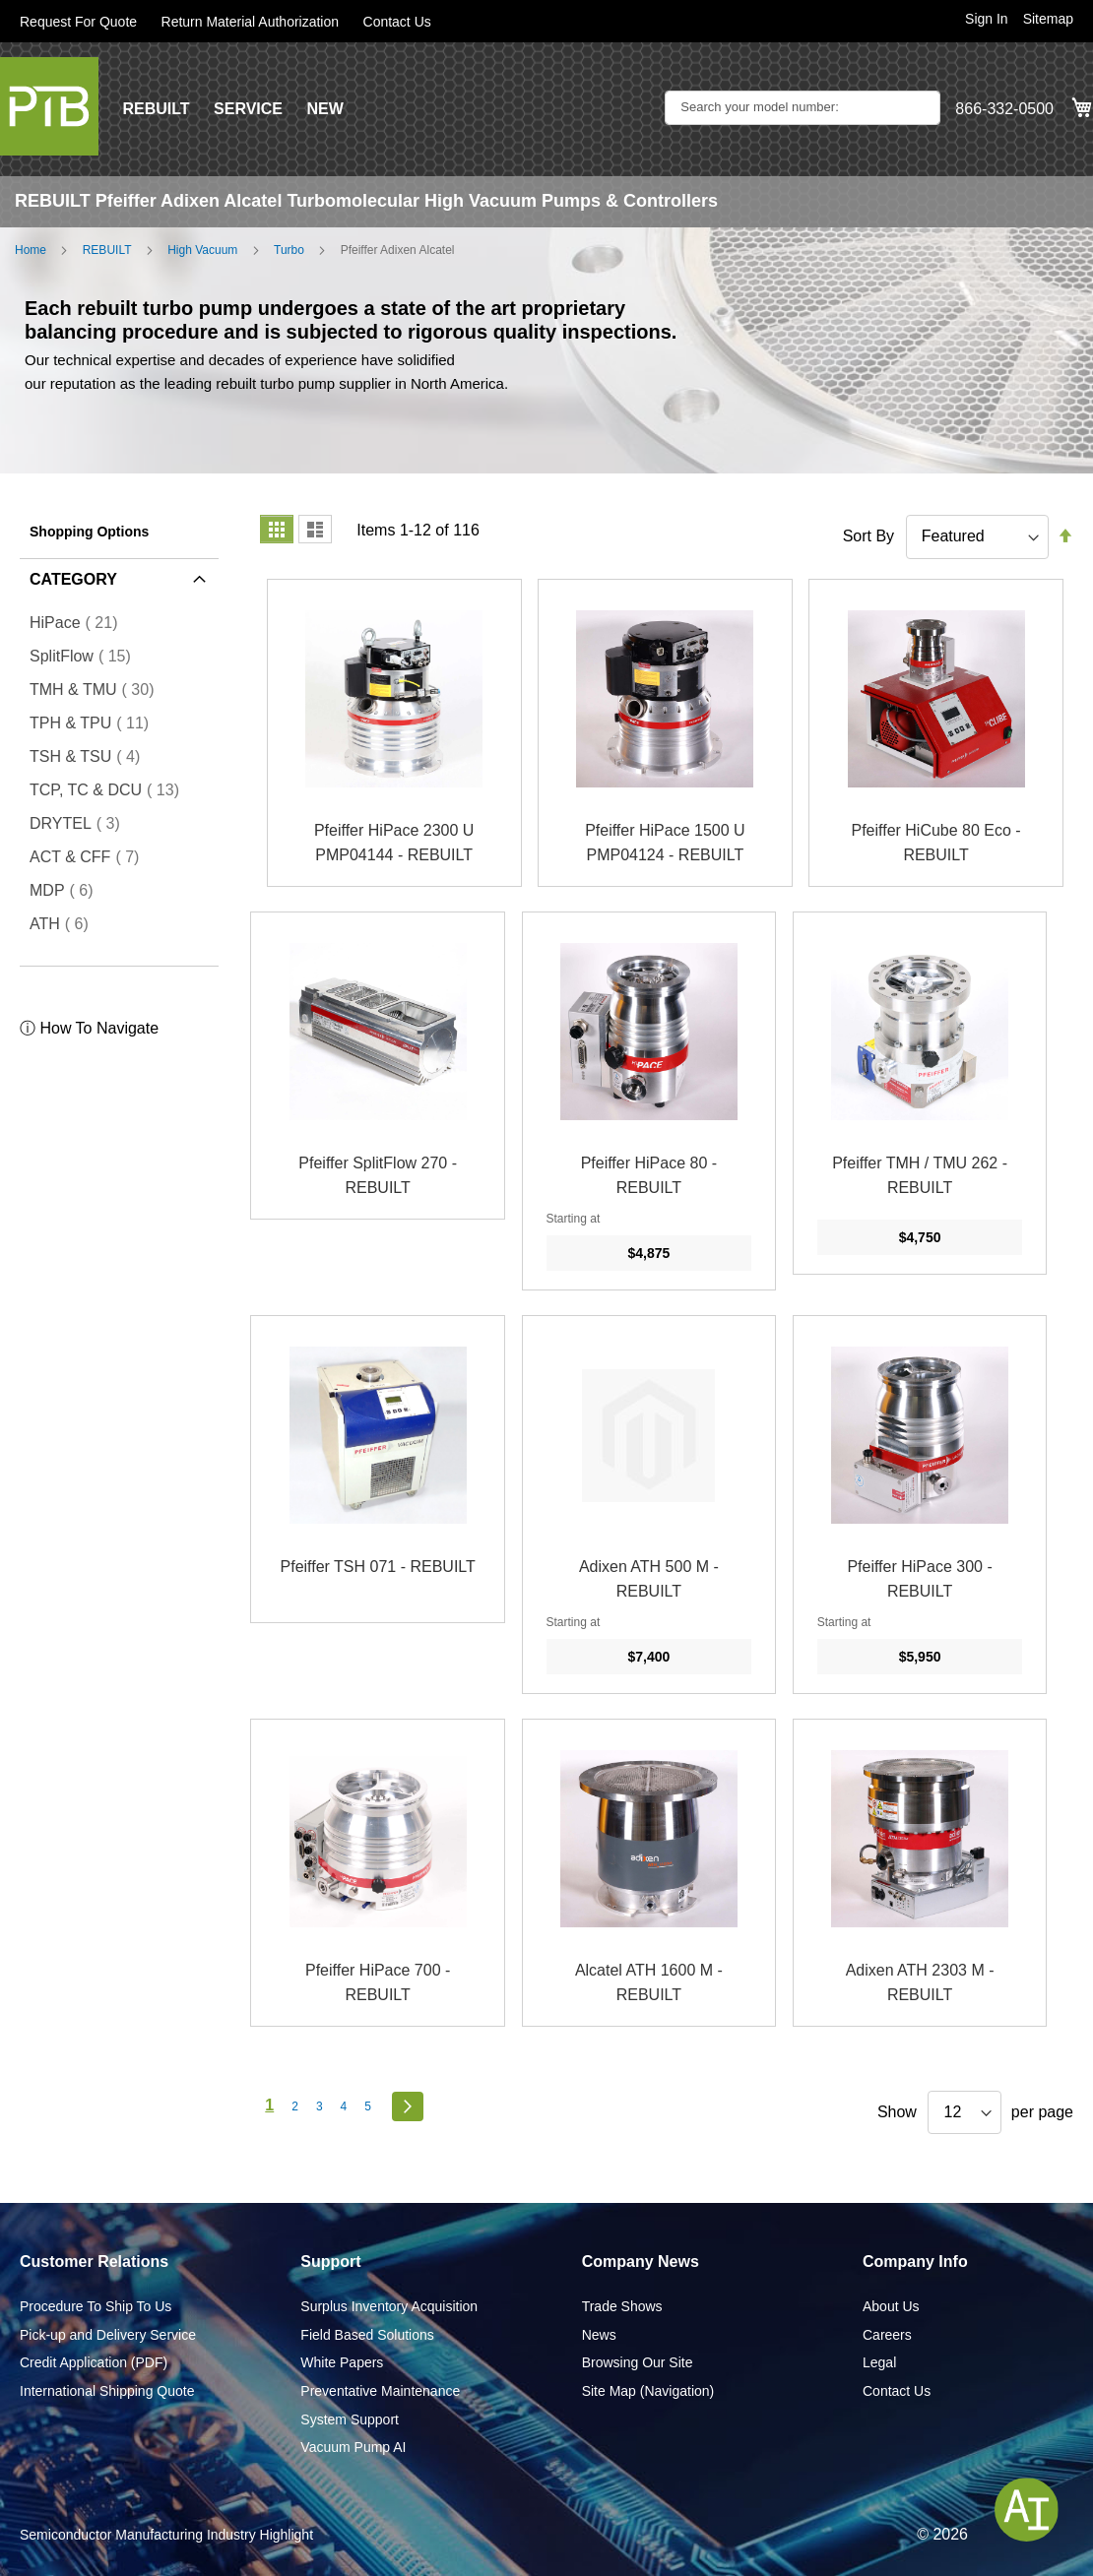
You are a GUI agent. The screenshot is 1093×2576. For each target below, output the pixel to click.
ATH (65, 923)
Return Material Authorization (250, 22)
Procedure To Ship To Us (95, 2306)
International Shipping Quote (107, 2391)
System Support (349, 2419)
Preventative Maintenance (380, 2391)
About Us (891, 2306)
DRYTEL (81, 823)
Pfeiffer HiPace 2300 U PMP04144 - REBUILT (394, 843)
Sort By (868, 536)
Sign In (986, 19)
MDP (67, 890)
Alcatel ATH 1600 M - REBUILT (649, 1983)
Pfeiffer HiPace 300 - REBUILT (919, 1579)
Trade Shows (622, 2306)
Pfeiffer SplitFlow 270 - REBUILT (377, 1176)
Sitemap (1048, 19)
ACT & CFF (90, 856)
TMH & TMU (98, 689)
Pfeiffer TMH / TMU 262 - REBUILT (919, 1176)
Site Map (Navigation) (648, 2391)
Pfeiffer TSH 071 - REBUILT (378, 1566)
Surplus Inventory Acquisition (389, 2306)
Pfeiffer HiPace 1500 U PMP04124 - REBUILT (664, 843)
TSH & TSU (91, 756)
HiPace (79, 622)
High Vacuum (202, 250)
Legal (879, 2362)
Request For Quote (78, 22)
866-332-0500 (1004, 108)
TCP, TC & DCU (110, 789)
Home (30, 250)
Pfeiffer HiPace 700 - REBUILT (377, 1983)
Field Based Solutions (366, 2335)
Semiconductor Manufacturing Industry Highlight (166, 2535)
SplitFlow (86, 655)
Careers (887, 2335)
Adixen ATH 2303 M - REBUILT (920, 1983)
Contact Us (397, 22)
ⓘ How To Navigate (89, 1028)
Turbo (289, 250)
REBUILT (155, 108)
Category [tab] (73, 579)
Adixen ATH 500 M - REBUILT (649, 1579)
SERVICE (248, 108)
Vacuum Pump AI (353, 2447)
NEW (324, 108)
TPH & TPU (95, 722)
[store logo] (49, 106)
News (599, 2335)
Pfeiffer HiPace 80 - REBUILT (649, 1176)
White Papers (341, 2362)
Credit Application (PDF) (93, 2362)
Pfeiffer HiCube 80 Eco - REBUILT (935, 843)
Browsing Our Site (637, 2362)
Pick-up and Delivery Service (108, 2335)
